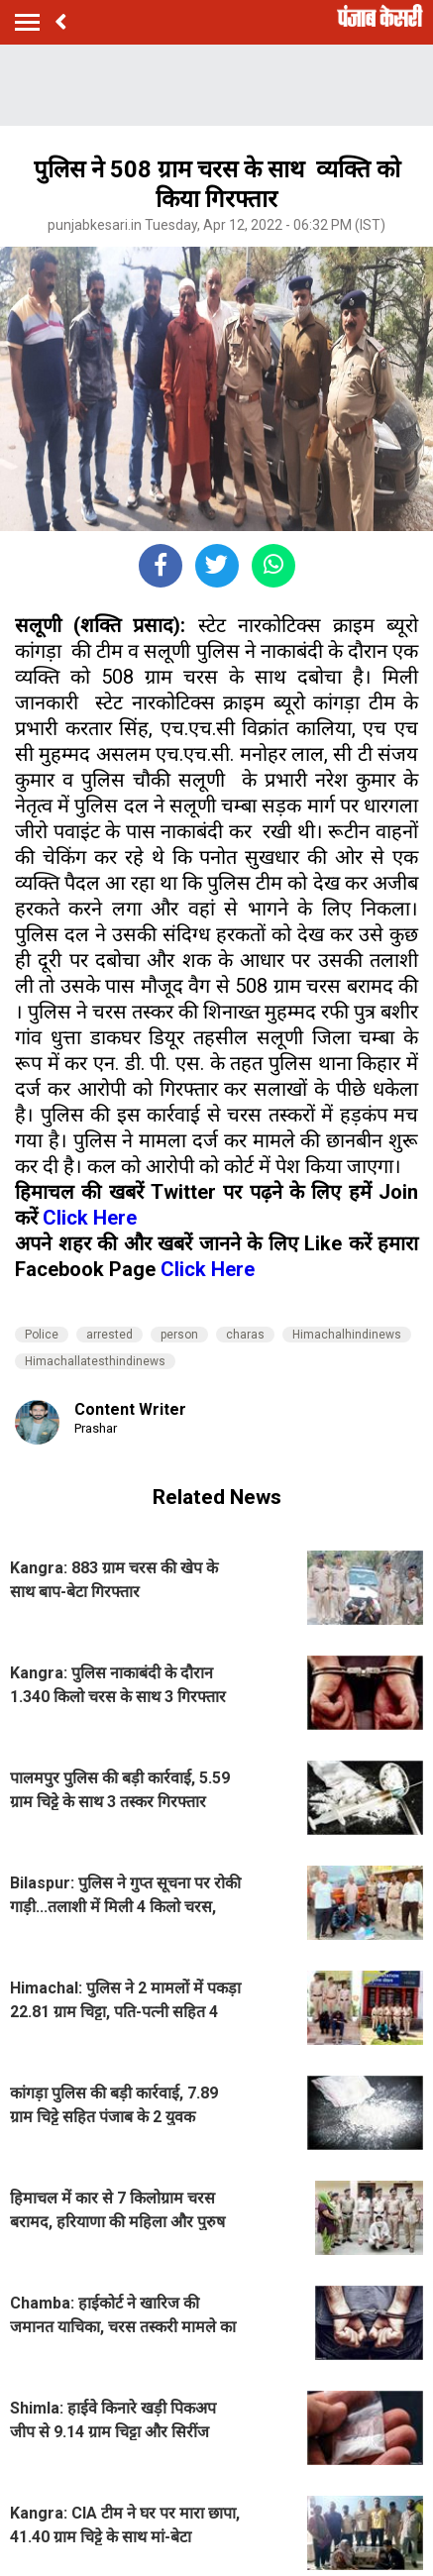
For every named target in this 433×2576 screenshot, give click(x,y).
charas (245, 1335)
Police (41, 1335)
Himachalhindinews (346, 1335)
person (179, 1335)
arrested (109, 1335)
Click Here (90, 1218)
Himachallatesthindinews (95, 1361)
